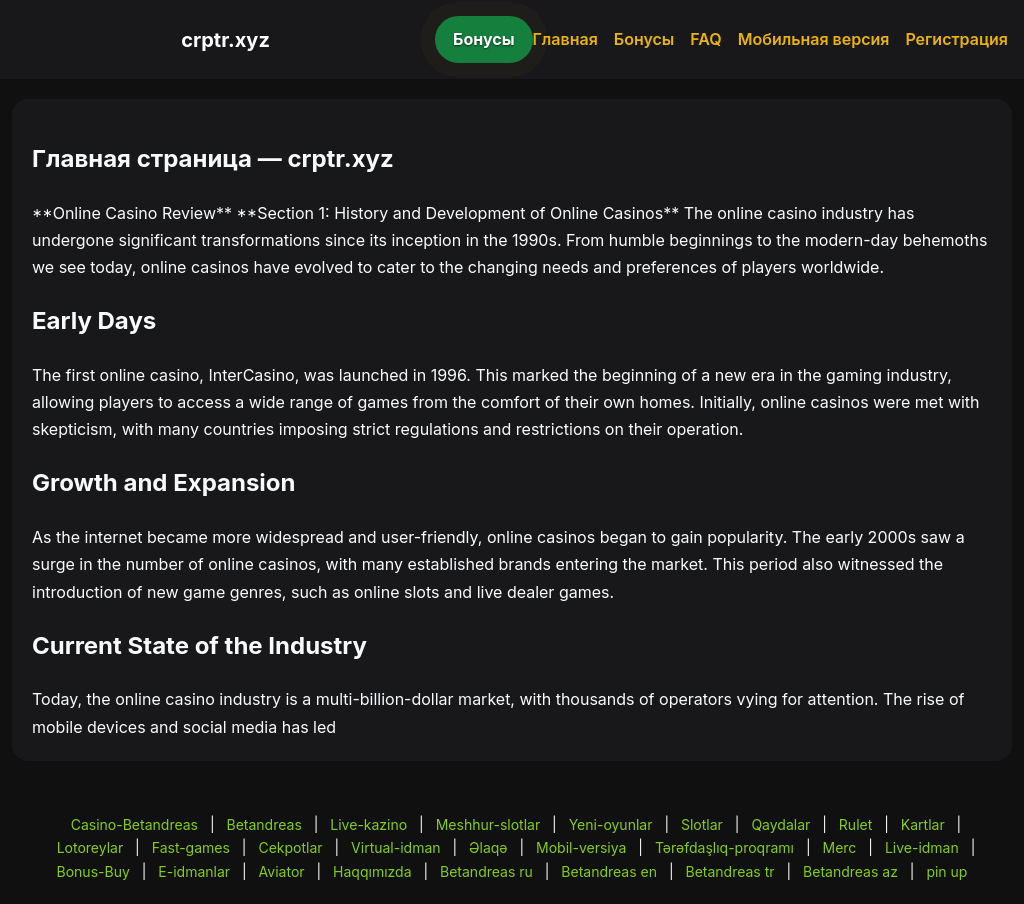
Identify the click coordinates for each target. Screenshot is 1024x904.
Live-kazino (368, 824)
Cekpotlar (290, 847)
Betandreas (264, 824)
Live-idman (922, 847)
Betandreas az (850, 871)
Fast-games (191, 847)
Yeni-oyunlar (611, 824)
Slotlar (702, 824)
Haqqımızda (372, 871)
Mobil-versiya (581, 847)
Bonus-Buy (93, 871)
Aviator (282, 871)
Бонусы (484, 39)
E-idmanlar (194, 871)
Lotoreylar (90, 847)
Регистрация (956, 39)
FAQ (705, 39)
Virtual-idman (395, 847)
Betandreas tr (729, 871)
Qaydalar (780, 824)
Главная (565, 39)
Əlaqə (488, 847)
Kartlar (923, 824)
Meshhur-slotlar (488, 824)
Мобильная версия (814, 39)
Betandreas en (609, 871)
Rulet (855, 824)
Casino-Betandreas (134, 824)
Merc (840, 847)
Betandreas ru (486, 871)
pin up (946, 871)
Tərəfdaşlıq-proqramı (724, 847)
